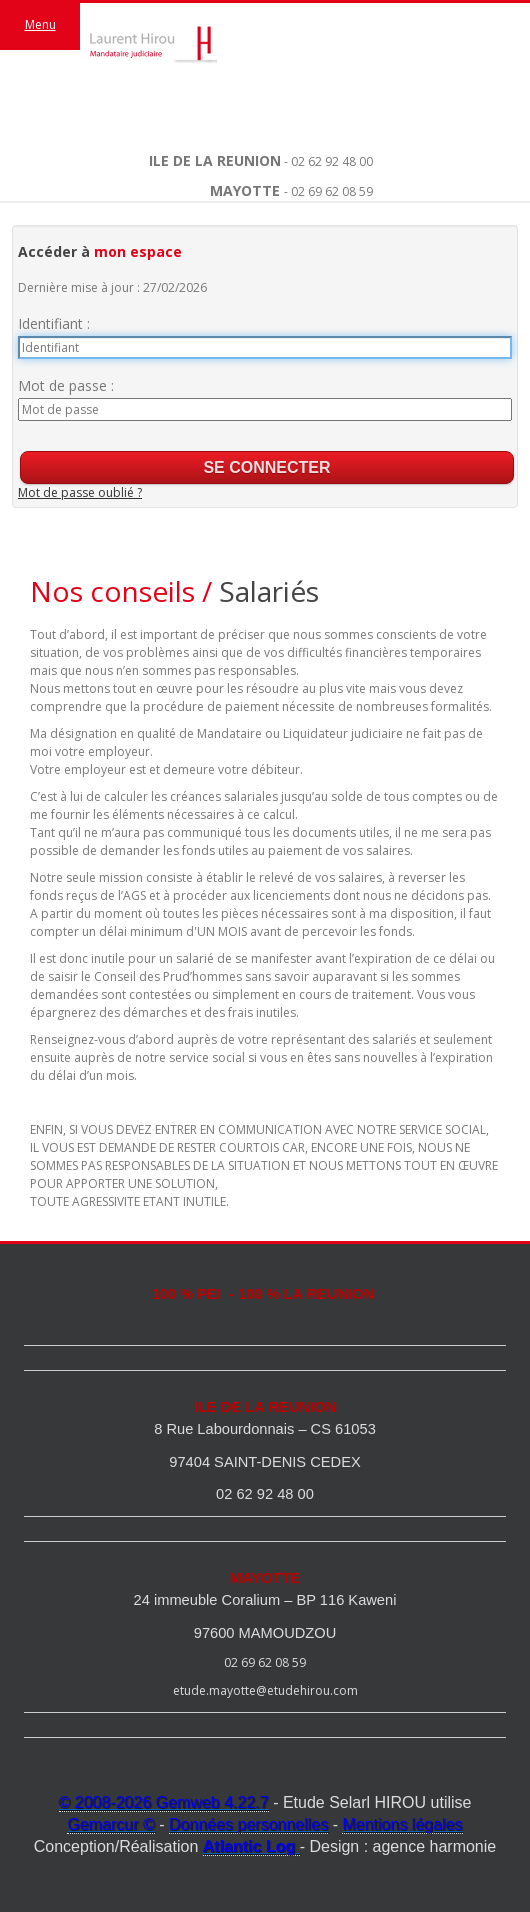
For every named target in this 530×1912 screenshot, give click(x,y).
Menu (40, 24)
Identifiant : (54, 323)
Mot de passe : (66, 385)
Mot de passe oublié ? (80, 492)
